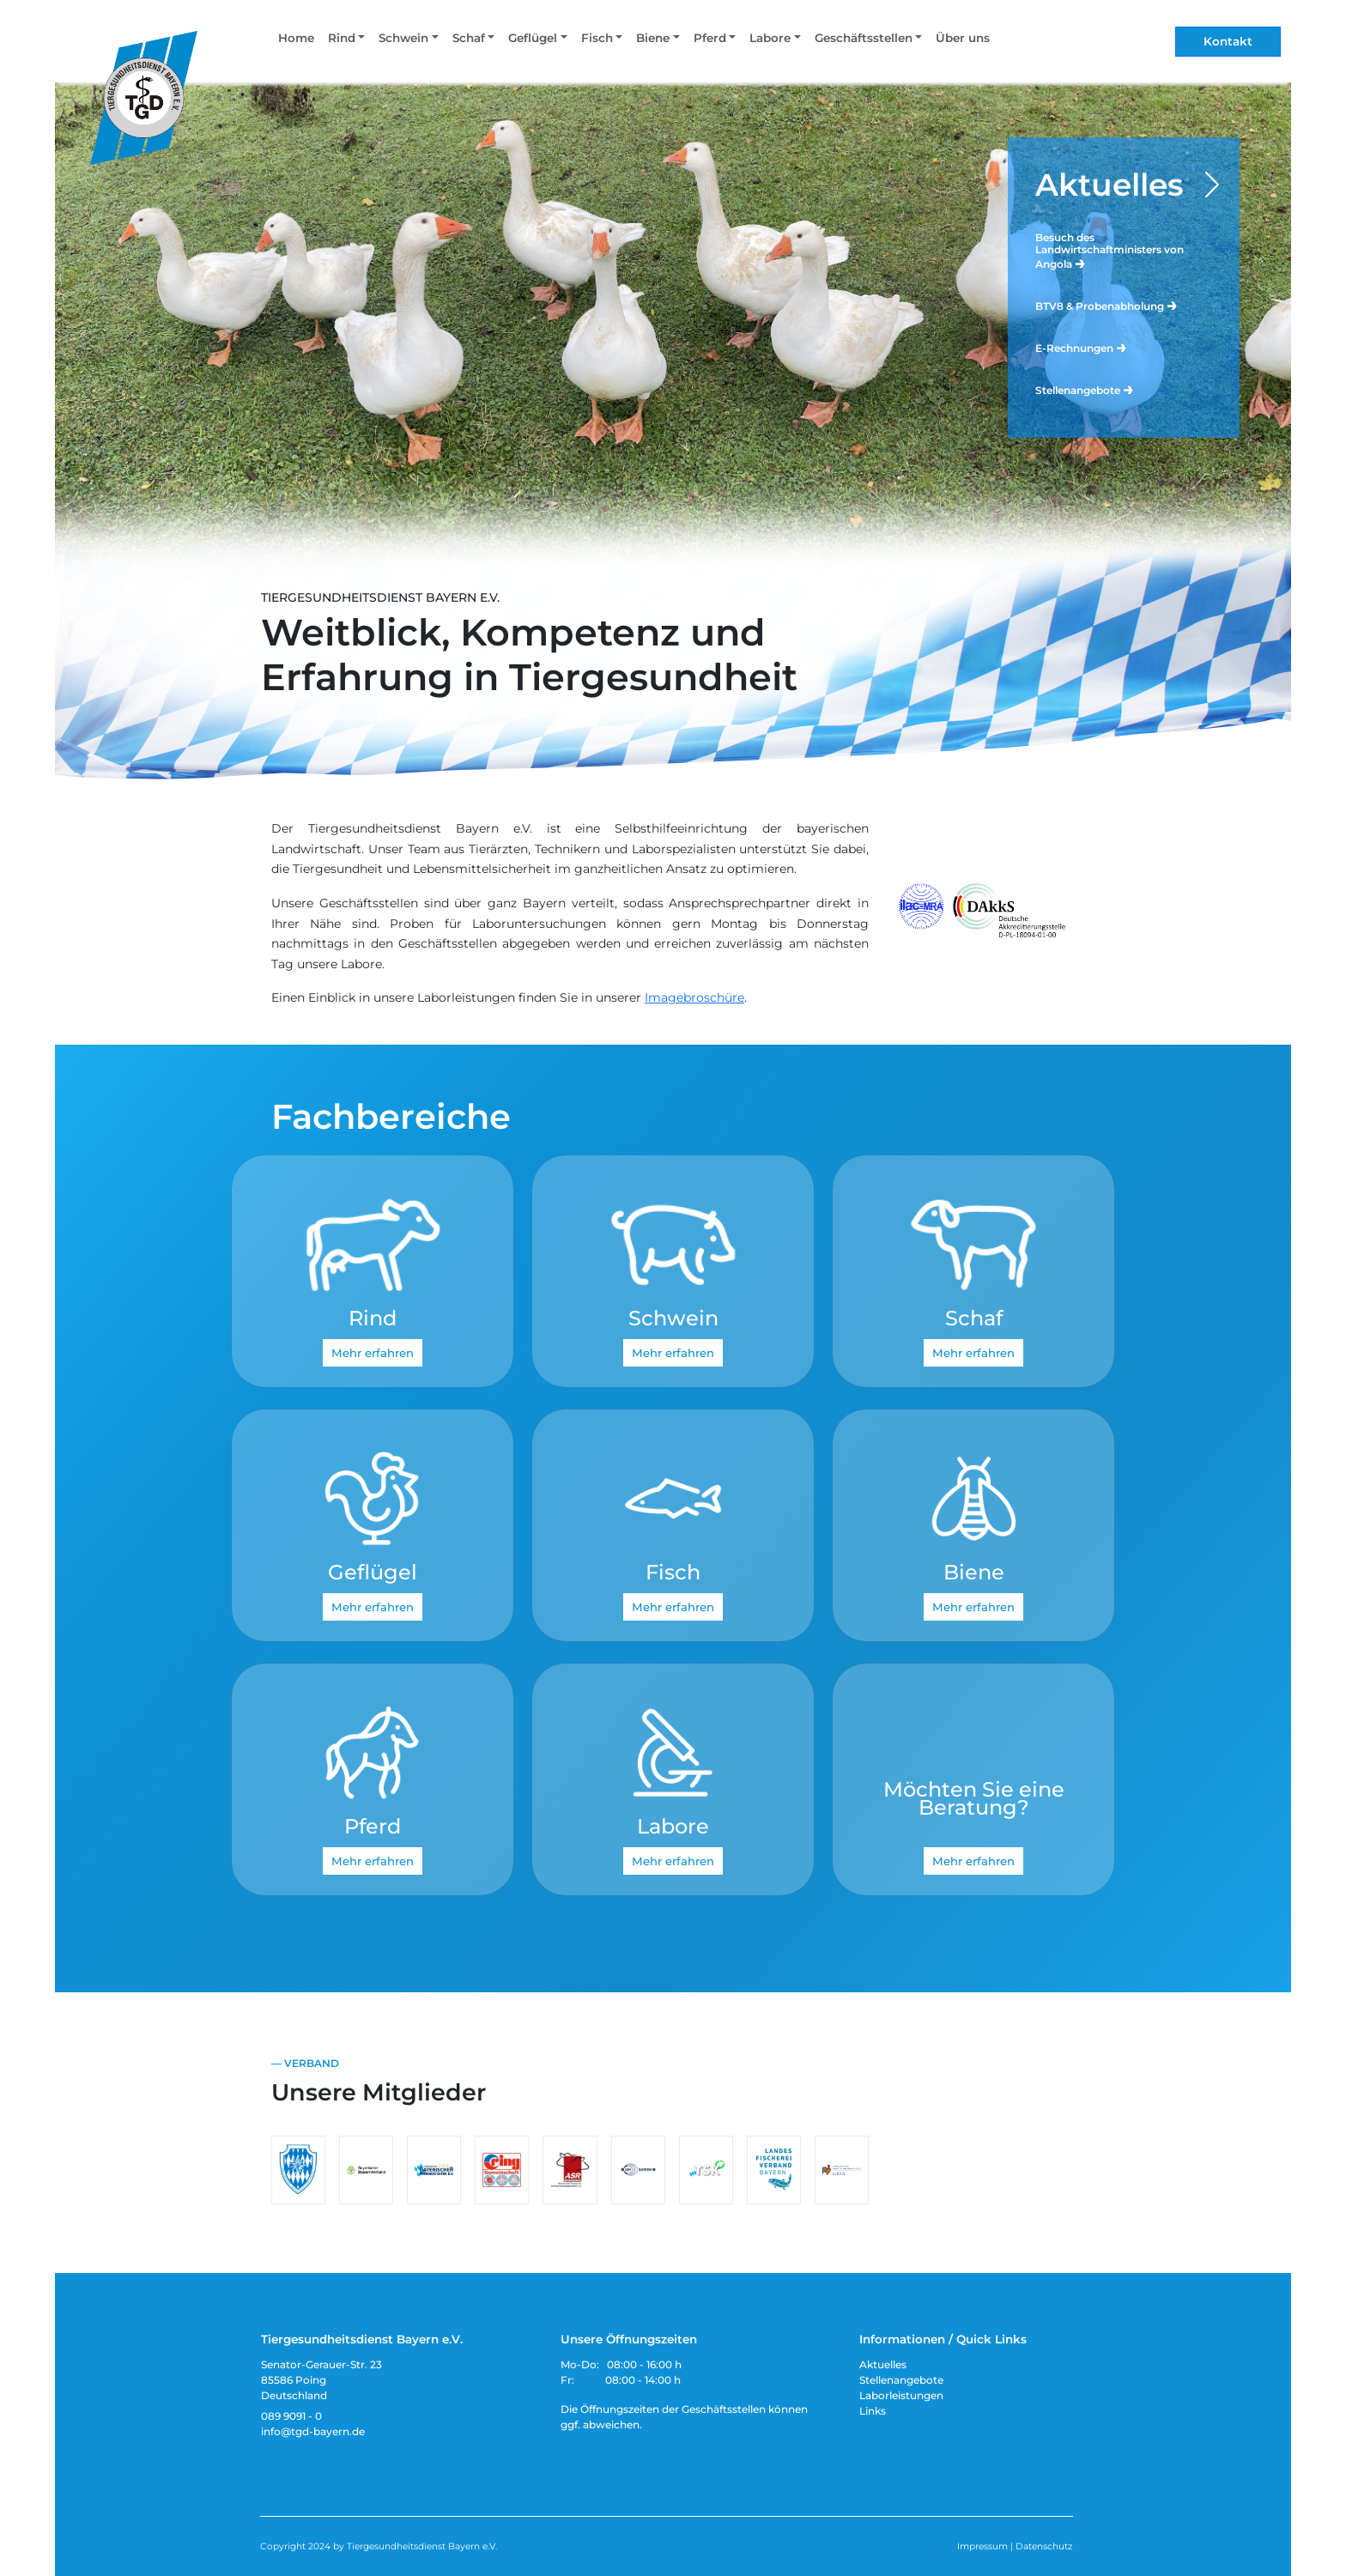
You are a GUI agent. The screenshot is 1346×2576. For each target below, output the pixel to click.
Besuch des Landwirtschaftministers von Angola (1109, 250)
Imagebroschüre (694, 997)
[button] (346, 42)
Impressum (982, 2546)
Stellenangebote (1085, 389)
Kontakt (1228, 41)
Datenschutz (1044, 2546)
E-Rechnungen (1081, 347)
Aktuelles (1109, 184)
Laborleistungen (901, 2395)
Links (872, 2410)
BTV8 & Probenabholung (1107, 305)
